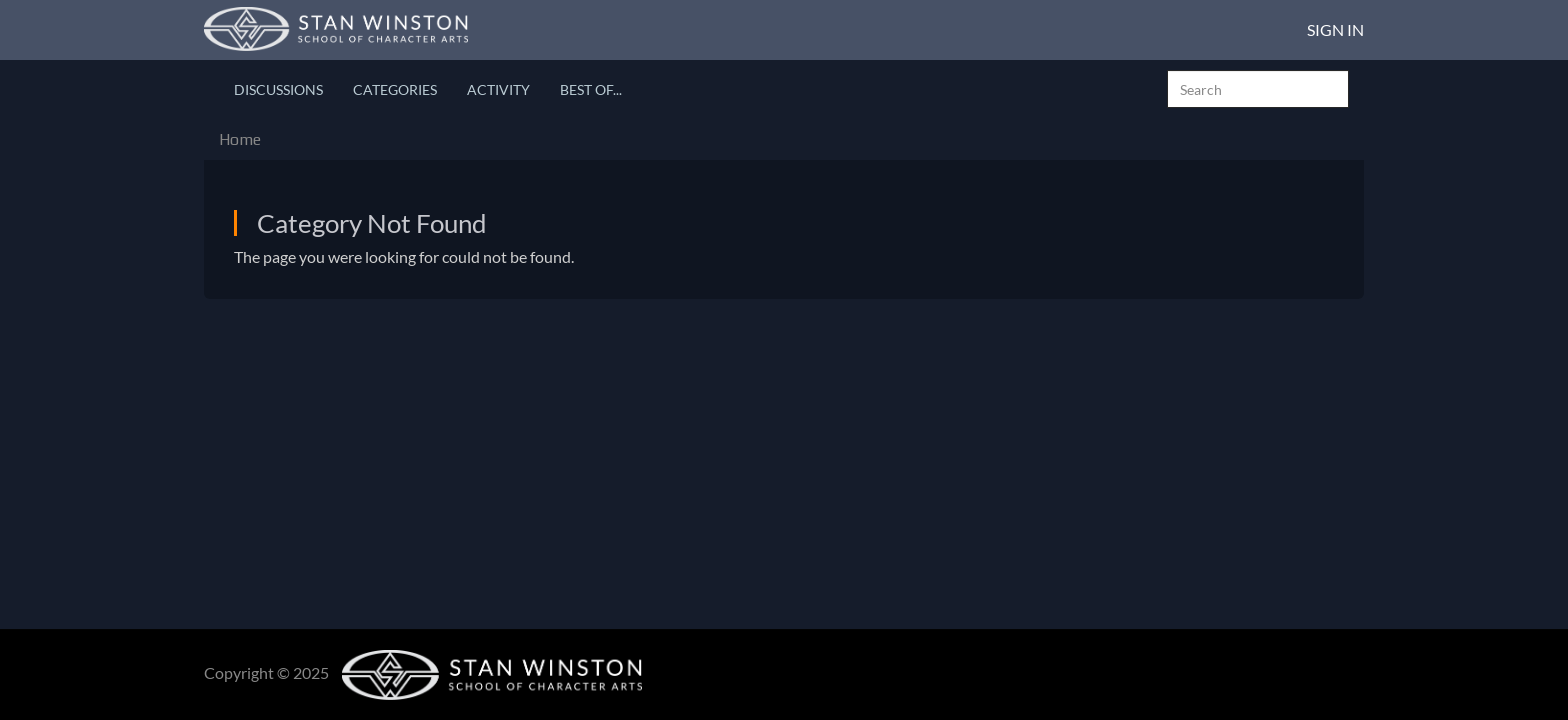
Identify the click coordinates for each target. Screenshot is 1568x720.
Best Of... (591, 89)
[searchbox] (1258, 89)
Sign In (1335, 29)
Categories (395, 89)
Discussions (278, 89)
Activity (498, 89)
